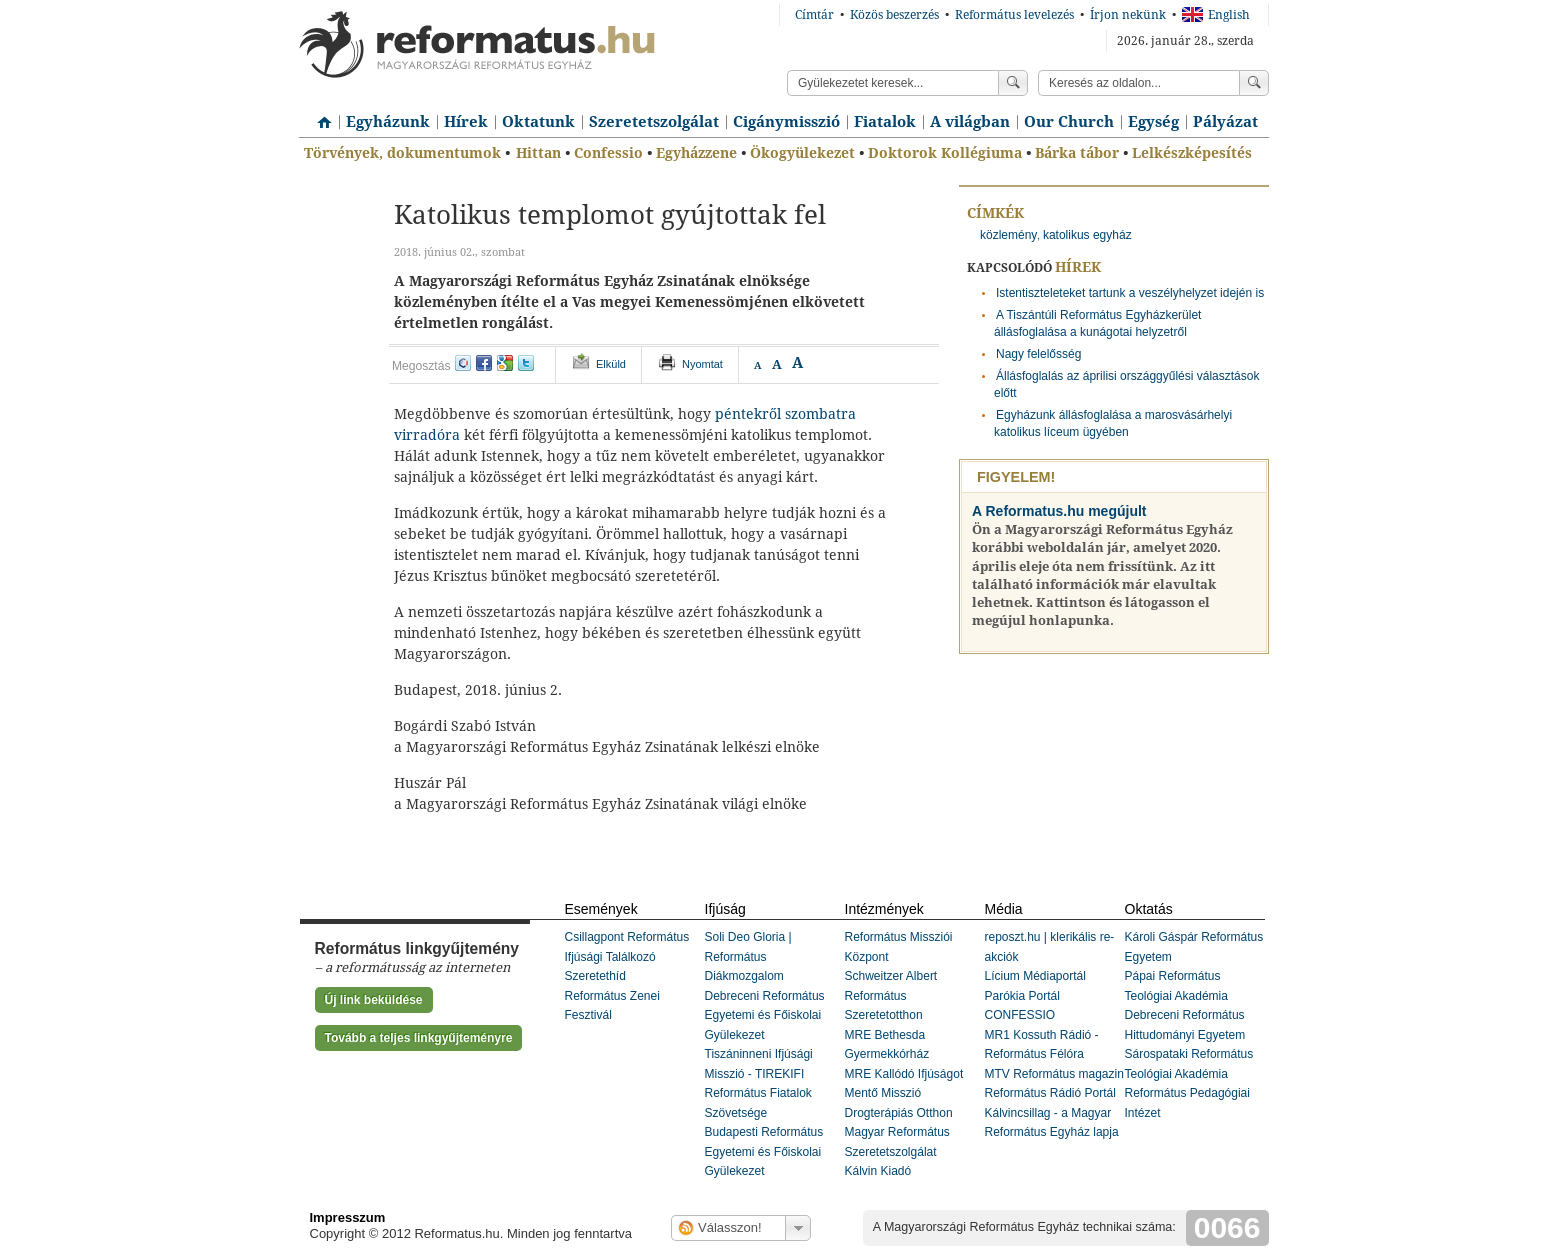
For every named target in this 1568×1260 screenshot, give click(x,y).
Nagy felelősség (1038, 354)
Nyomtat (702, 364)
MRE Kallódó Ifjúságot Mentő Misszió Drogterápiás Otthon (904, 1093)
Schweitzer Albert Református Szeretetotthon (891, 995)
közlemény (1008, 235)
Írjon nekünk (1128, 15)
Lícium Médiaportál (1035, 976)
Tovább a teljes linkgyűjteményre (419, 1038)
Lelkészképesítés (1192, 153)
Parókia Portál (1022, 996)
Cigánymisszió (786, 122)
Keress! (1254, 83)
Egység (1153, 122)
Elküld (611, 364)
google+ (505, 363)
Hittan (538, 153)
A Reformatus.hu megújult (1059, 511)
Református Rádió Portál (1050, 1093)
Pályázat (1225, 122)
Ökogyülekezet (802, 153)
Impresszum (348, 1217)
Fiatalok (885, 122)
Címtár (814, 15)
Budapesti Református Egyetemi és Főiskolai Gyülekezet (764, 1151)
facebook (484, 363)
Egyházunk (388, 122)
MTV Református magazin (1054, 1074)
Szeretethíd (595, 976)
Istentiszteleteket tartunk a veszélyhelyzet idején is (1130, 293)
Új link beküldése (374, 1000)
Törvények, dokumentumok (402, 153)
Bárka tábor (1077, 153)
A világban (970, 122)
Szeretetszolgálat (654, 122)
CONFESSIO (1020, 1015)
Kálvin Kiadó (878, 1171)
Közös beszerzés (894, 15)
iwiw (463, 363)
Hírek (466, 122)
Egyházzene (696, 153)
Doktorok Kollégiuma (945, 153)
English (1216, 15)
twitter (526, 363)
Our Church (1069, 122)
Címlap (319, 115)
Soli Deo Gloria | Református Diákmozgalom (748, 956)
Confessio (608, 153)
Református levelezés (1014, 15)
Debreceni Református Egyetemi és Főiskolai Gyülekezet (765, 1015)
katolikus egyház (1087, 235)
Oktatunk (538, 122)
